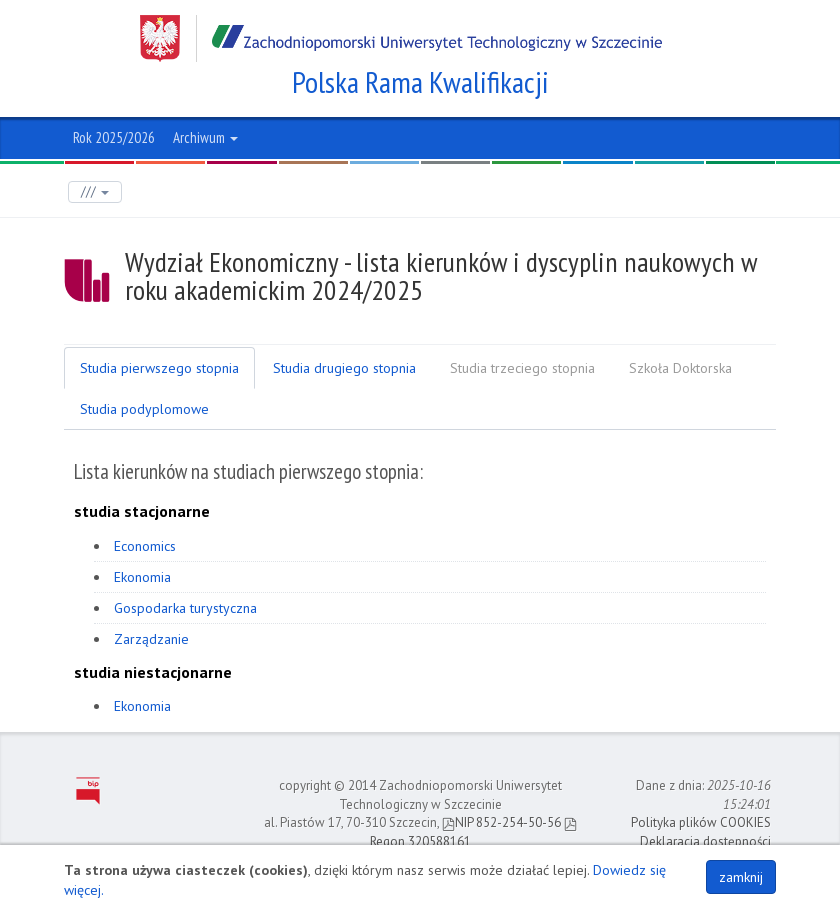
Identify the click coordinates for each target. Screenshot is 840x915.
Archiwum (205, 137)
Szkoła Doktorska (680, 368)
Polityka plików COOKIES (701, 822)
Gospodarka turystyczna (185, 608)
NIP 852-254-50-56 (501, 822)
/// (95, 191)
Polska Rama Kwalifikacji (420, 82)
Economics (145, 546)
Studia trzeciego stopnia (522, 368)
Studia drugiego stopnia (344, 368)
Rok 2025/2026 (114, 137)
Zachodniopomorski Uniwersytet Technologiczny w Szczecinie (401, 38)
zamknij (741, 877)
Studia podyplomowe (144, 409)
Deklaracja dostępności (705, 841)
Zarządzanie (151, 639)
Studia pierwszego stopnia (159, 368)
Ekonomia (142, 577)
